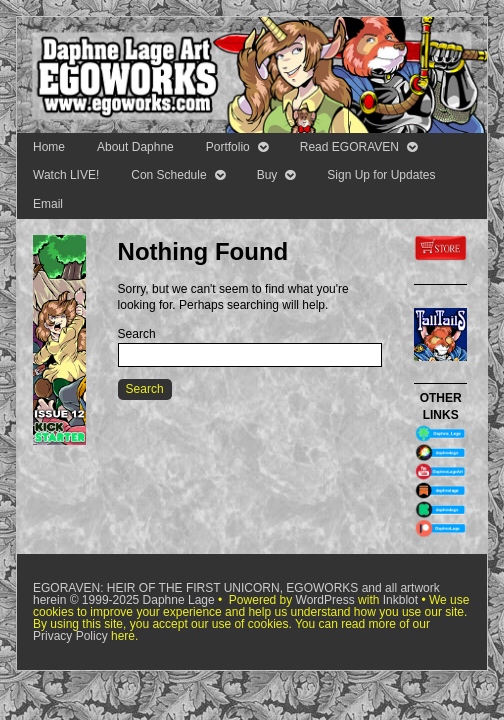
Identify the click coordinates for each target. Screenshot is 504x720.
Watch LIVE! (66, 175)
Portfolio (228, 147)
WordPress (325, 600)
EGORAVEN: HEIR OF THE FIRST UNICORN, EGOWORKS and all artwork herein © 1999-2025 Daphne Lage (236, 594)
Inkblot (400, 600)
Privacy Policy (70, 636)
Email (48, 204)
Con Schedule (168, 175)
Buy (267, 175)
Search (137, 334)
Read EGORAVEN (349, 147)
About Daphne (135, 147)
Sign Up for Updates (381, 175)
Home (49, 147)
